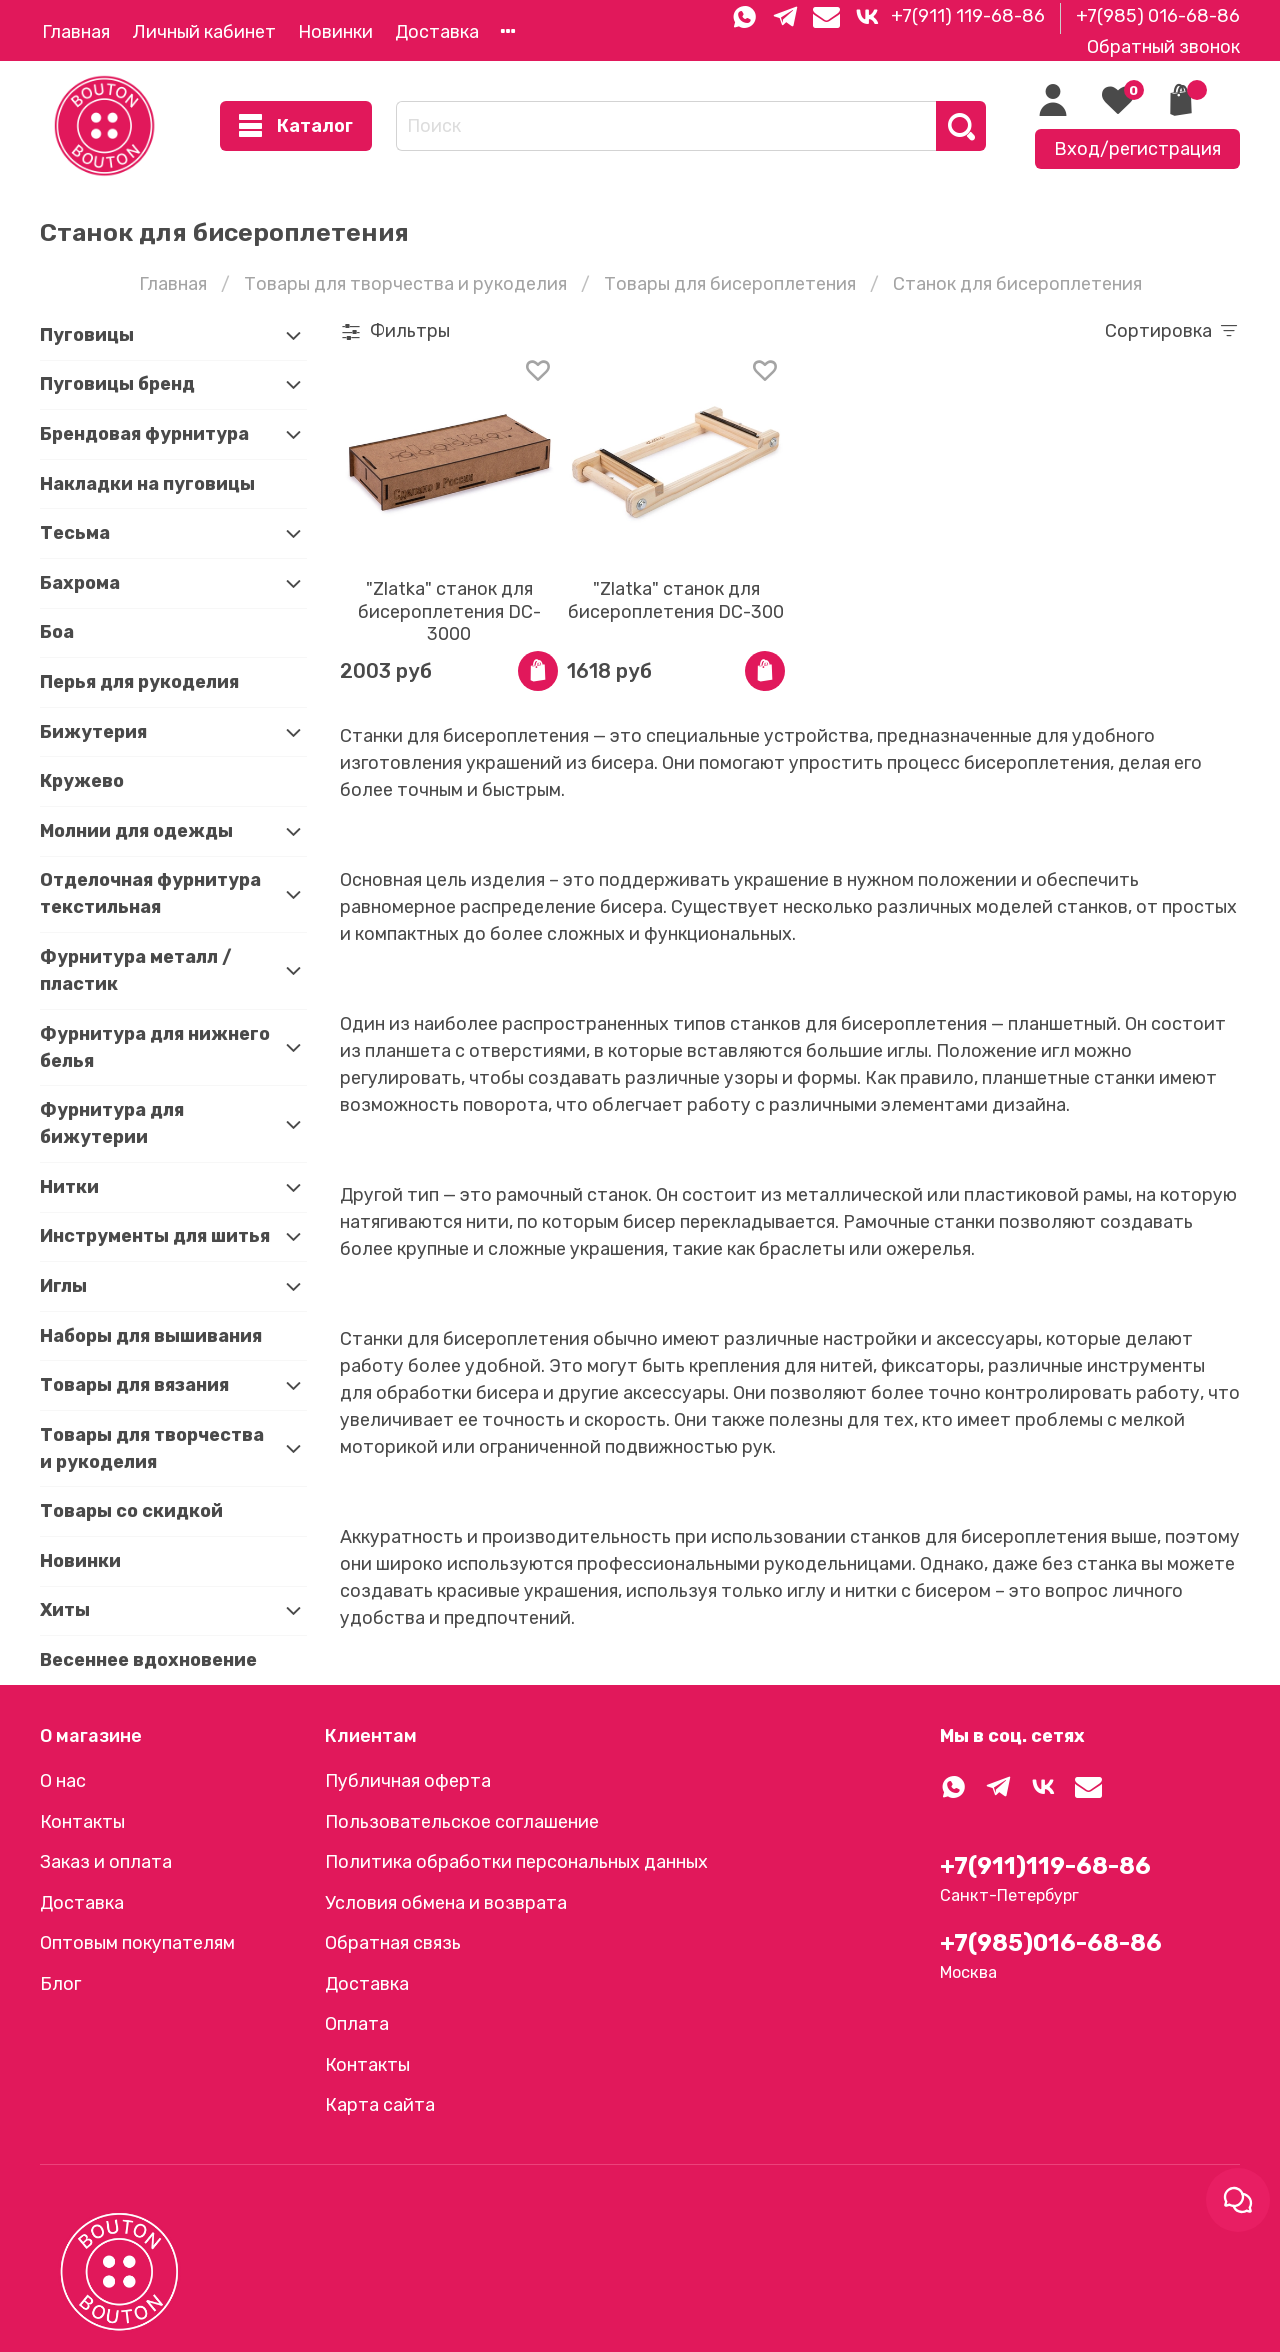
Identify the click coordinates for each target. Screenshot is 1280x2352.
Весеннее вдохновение (148, 1660)
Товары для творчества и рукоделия (405, 284)
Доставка (437, 32)
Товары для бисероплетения (730, 284)
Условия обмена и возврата (446, 1903)
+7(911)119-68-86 (1045, 1866)
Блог (60, 1984)
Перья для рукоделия (139, 682)
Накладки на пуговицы (147, 484)
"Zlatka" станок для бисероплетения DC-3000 (449, 611)
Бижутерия (93, 732)
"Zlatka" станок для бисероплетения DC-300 (676, 600)
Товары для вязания (134, 1385)
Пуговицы (87, 335)
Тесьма (75, 533)
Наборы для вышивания (151, 1336)
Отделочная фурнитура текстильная (150, 893)
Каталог (296, 126)
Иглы (63, 1286)
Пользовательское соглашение (462, 1822)
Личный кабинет (204, 32)
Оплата (357, 2024)
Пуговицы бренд (117, 384)
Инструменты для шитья (155, 1236)
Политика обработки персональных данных (516, 1862)
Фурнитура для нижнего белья (155, 1047)
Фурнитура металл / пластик (136, 970)
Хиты (65, 1610)
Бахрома (80, 583)
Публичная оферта (408, 1781)
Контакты (82, 1822)
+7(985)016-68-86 (1051, 1943)
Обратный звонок (1163, 47)
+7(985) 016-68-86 (1158, 16)
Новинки (335, 32)
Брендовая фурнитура (144, 434)
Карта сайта (380, 2105)
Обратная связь (393, 1943)
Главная (76, 32)
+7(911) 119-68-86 (968, 16)
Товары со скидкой (131, 1511)
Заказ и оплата (106, 1862)
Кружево (82, 781)
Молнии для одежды (136, 831)
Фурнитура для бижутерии (112, 1123)
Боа (57, 632)
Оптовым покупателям (137, 1943)
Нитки (69, 1187)
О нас (63, 1781)
